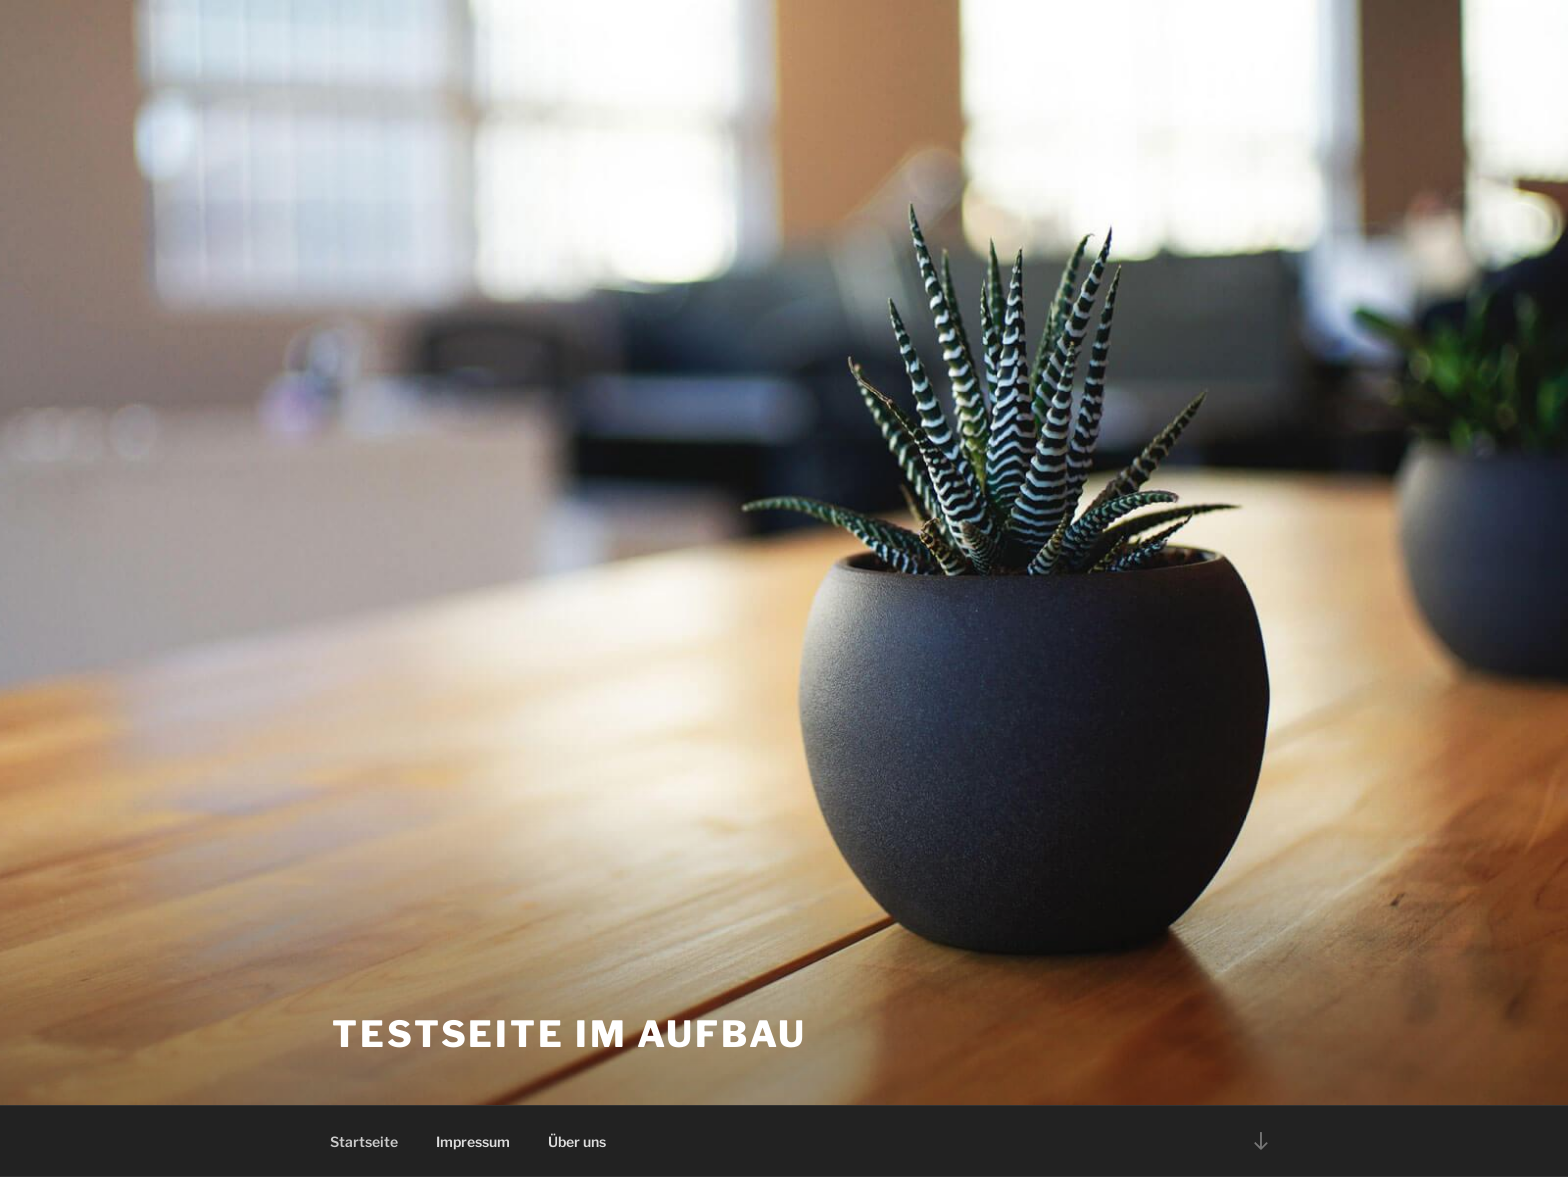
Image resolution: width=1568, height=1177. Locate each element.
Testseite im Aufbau (569, 1034)
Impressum (473, 1141)
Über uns (577, 1141)
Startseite (364, 1141)
